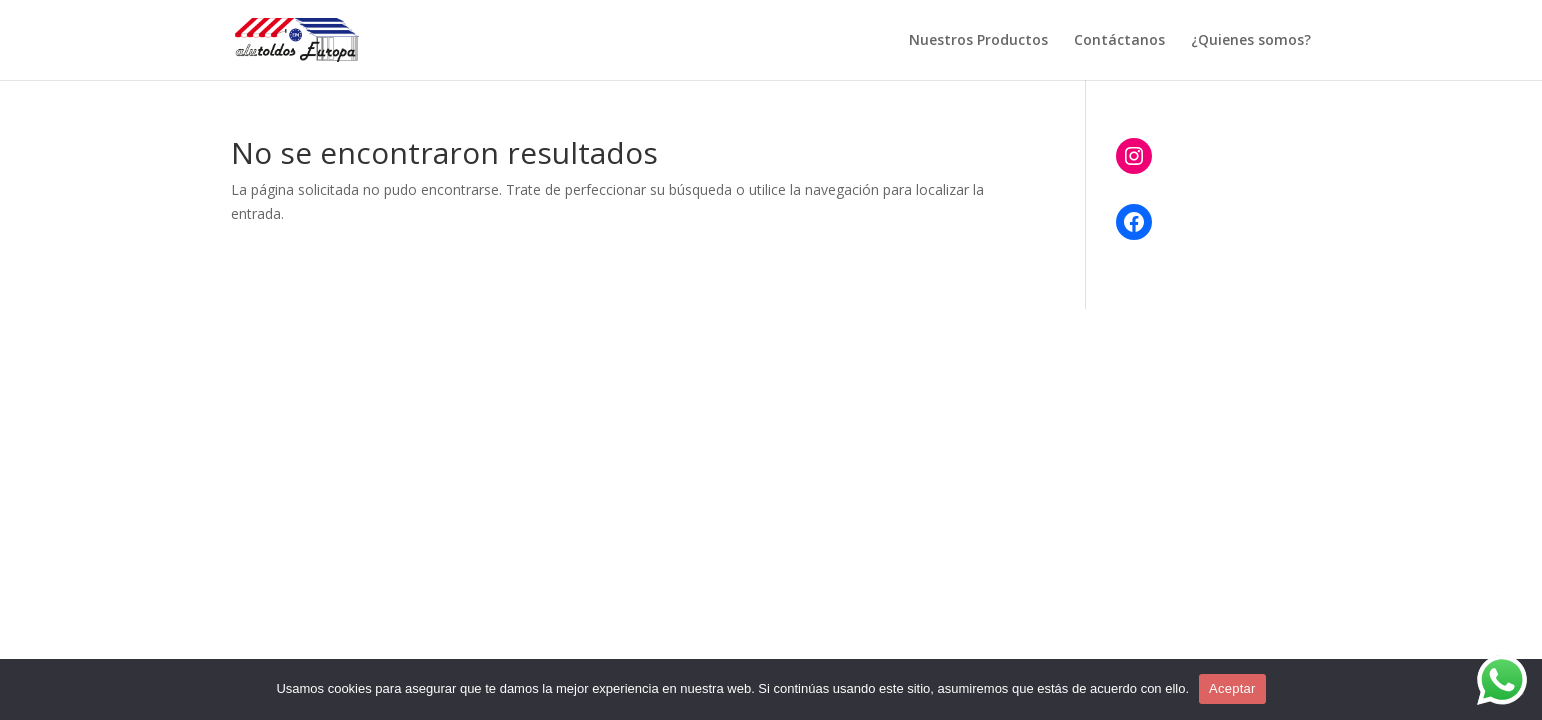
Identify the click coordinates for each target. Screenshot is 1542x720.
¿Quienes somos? (1251, 41)
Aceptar (1232, 688)
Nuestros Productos (978, 41)
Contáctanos (1119, 41)
